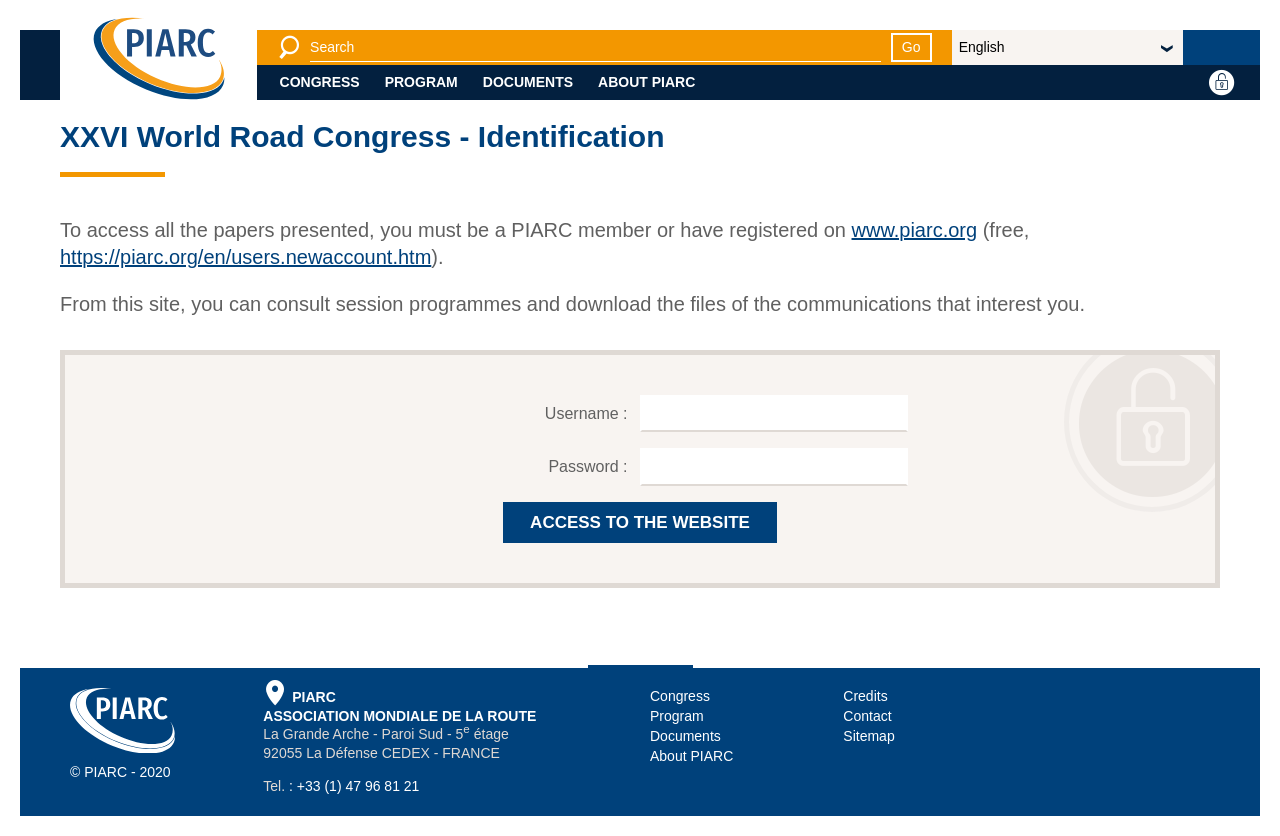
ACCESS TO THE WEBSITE (640, 522)
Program (421, 82)
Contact (867, 716)
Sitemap (868, 736)
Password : (590, 466)
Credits (865, 696)
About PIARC (646, 82)
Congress (320, 82)
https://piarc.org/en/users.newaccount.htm (245, 257)
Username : (588, 413)
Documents (528, 82)
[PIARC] (159, 60)
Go (911, 47)
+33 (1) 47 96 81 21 (358, 786)
